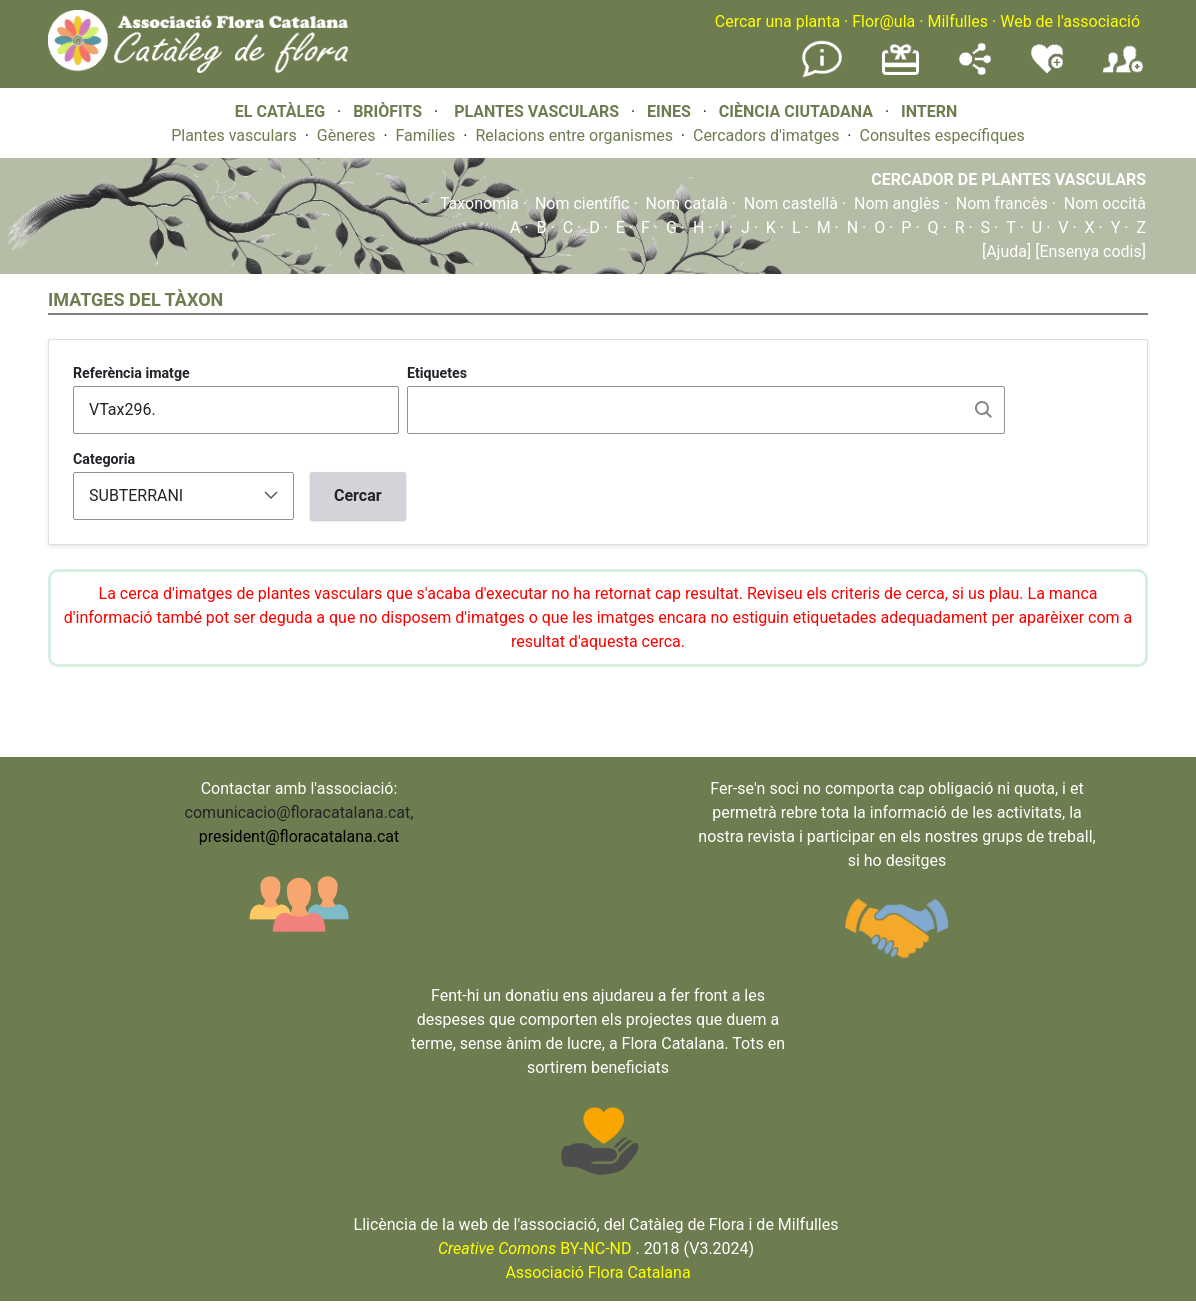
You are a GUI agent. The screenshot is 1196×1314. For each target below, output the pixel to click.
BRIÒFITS (389, 111)
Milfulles (957, 21)
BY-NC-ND (535, 1248)
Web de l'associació (1070, 21)
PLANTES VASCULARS (536, 111)
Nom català (687, 203)
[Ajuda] (1006, 251)
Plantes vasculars (234, 135)
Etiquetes (437, 373)
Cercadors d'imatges (766, 135)
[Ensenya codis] (1088, 251)
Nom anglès (897, 203)
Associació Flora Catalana (597, 1272)
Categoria (104, 459)
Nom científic (582, 203)
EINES (669, 111)
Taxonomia (479, 203)
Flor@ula (883, 21)
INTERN (929, 111)
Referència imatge (131, 373)
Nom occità (1105, 203)
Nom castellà (791, 203)
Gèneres (346, 135)
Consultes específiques (941, 135)
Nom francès (1002, 203)
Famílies (426, 135)
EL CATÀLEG (280, 111)
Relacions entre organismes (574, 135)
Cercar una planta (777, 21)
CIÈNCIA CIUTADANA (796, 111)
